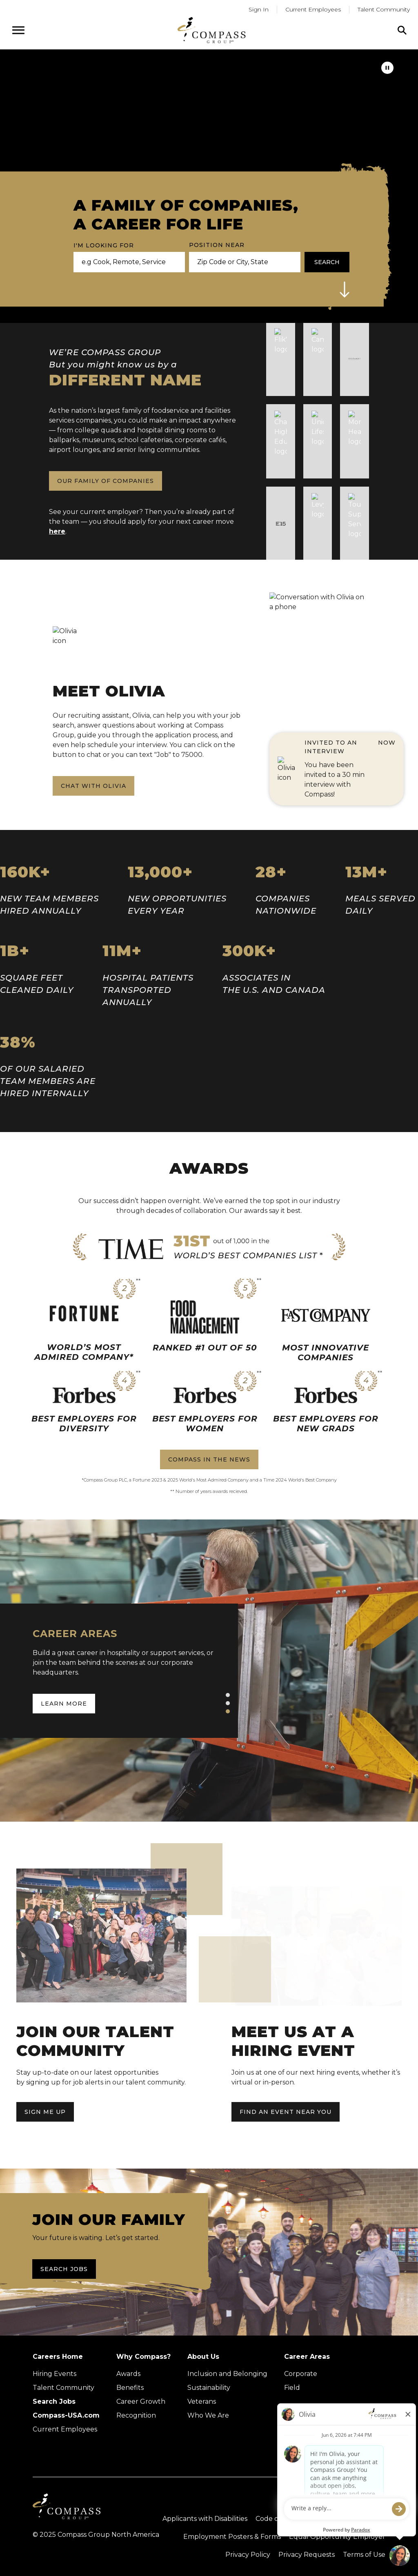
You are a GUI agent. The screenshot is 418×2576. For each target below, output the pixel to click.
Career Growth (140, 2401)
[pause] (387, 68)
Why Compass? (143, 2356)
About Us (203, 2356)
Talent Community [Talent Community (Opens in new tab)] (63, 2387)
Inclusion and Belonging (227, 2374)
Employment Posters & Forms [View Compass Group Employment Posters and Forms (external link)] (232, 2536)
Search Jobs (64, 2269)
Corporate (300, 2374)
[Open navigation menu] (18, 30)
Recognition (136, 2415)
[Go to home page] (211, 30)
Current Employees (65, 2429)
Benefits (130, 2387)
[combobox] (241, 262)
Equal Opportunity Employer (337, 2536)
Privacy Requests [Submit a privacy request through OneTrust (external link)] (306, 2554)
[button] (344, 289)
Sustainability (208, 2387)
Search (327, 262)
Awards (128, 2374)
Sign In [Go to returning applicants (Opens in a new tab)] (259, 9)
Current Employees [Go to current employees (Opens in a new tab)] (313, 9)
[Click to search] (402, 30)
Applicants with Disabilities (204, 2519)
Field (292, 2387)
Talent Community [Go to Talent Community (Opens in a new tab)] (384, 9)
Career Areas (307, 2356)
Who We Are (208, 2415)
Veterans (201, 2401)
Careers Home (58, 2356)
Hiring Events (54, 2374)
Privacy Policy (247, 2554)
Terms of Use (364, 2554)
